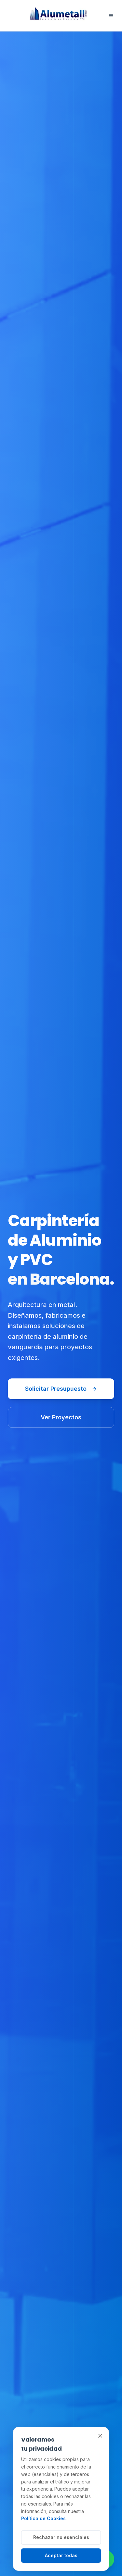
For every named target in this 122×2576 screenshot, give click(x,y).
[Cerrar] (100, 2435)
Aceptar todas (61, 2555)
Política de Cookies (43, 2518)
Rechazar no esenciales (61, 2537)
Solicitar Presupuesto (61, 1388)
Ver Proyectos (61, 1417)
